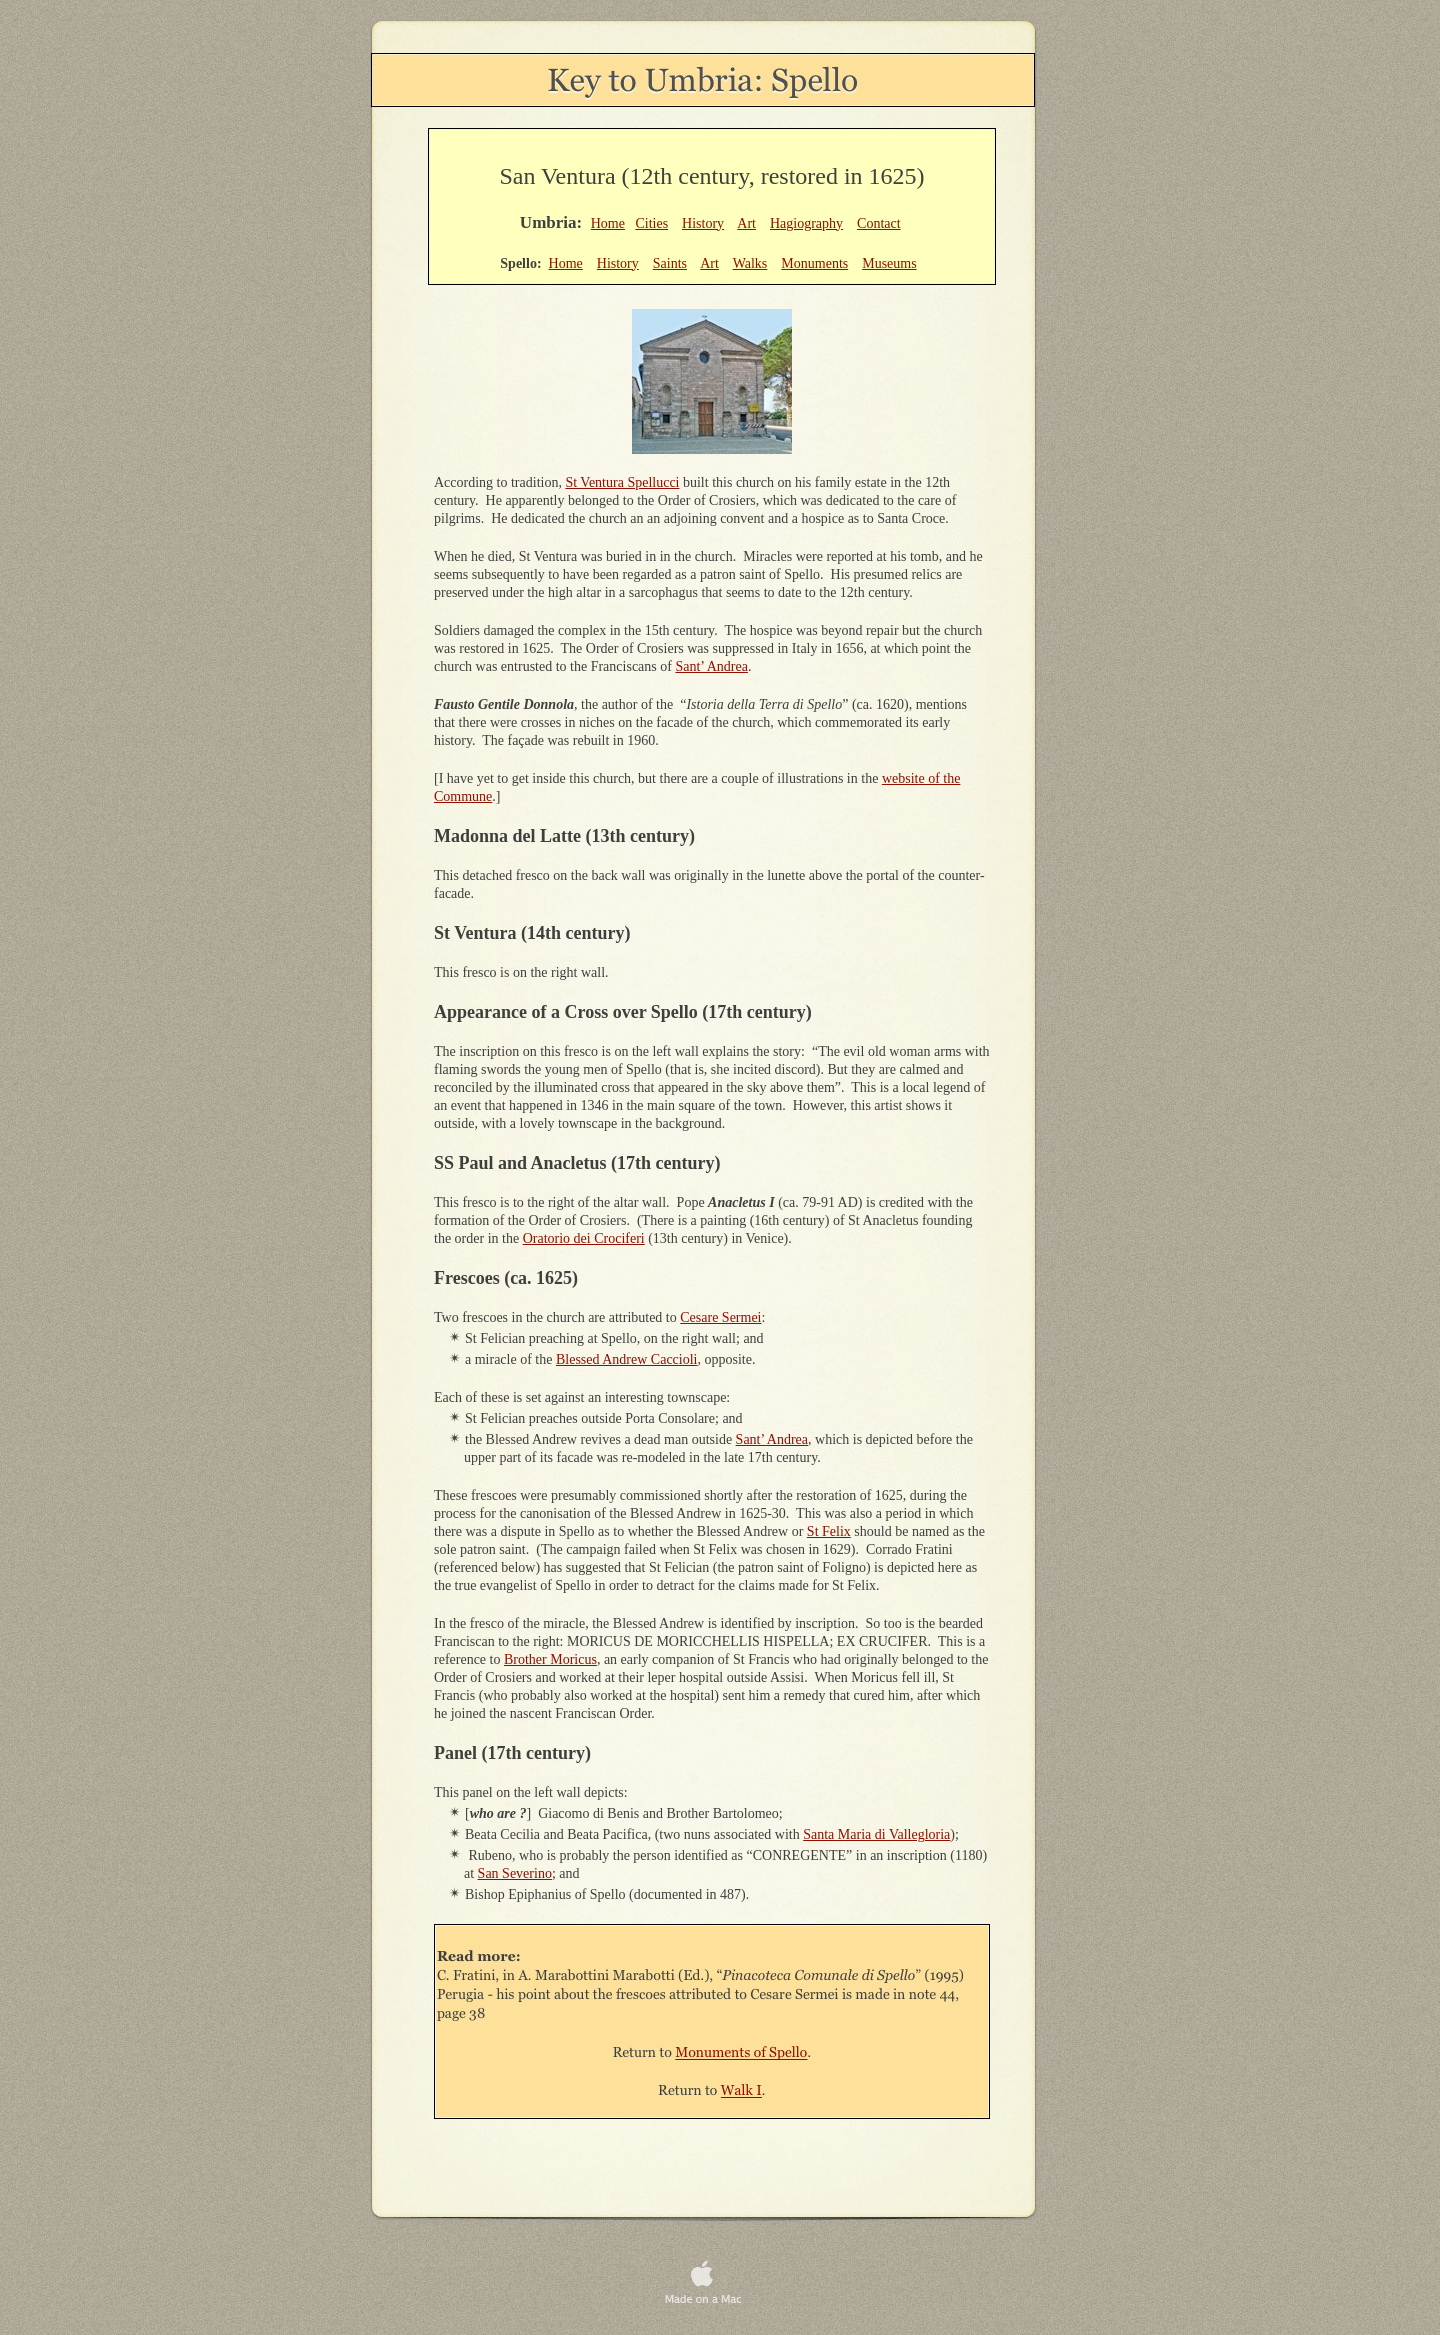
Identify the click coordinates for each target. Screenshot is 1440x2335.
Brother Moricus (550, 1659)
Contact (879, 223)
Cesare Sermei (720, 1317)
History (703, 223)
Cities (651, 223)
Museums (889, 263)
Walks (750, 263)
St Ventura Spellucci (622, 482)
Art (746, 223)
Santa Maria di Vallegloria (876, 1834)
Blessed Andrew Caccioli (627, 1359)
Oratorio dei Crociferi (584, 1238)
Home (608, 223)
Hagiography (806, 223)
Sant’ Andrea (711, 666)
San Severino (515, 1873)
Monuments (814, 263)
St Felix (829, 1531)
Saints (670, 263)
